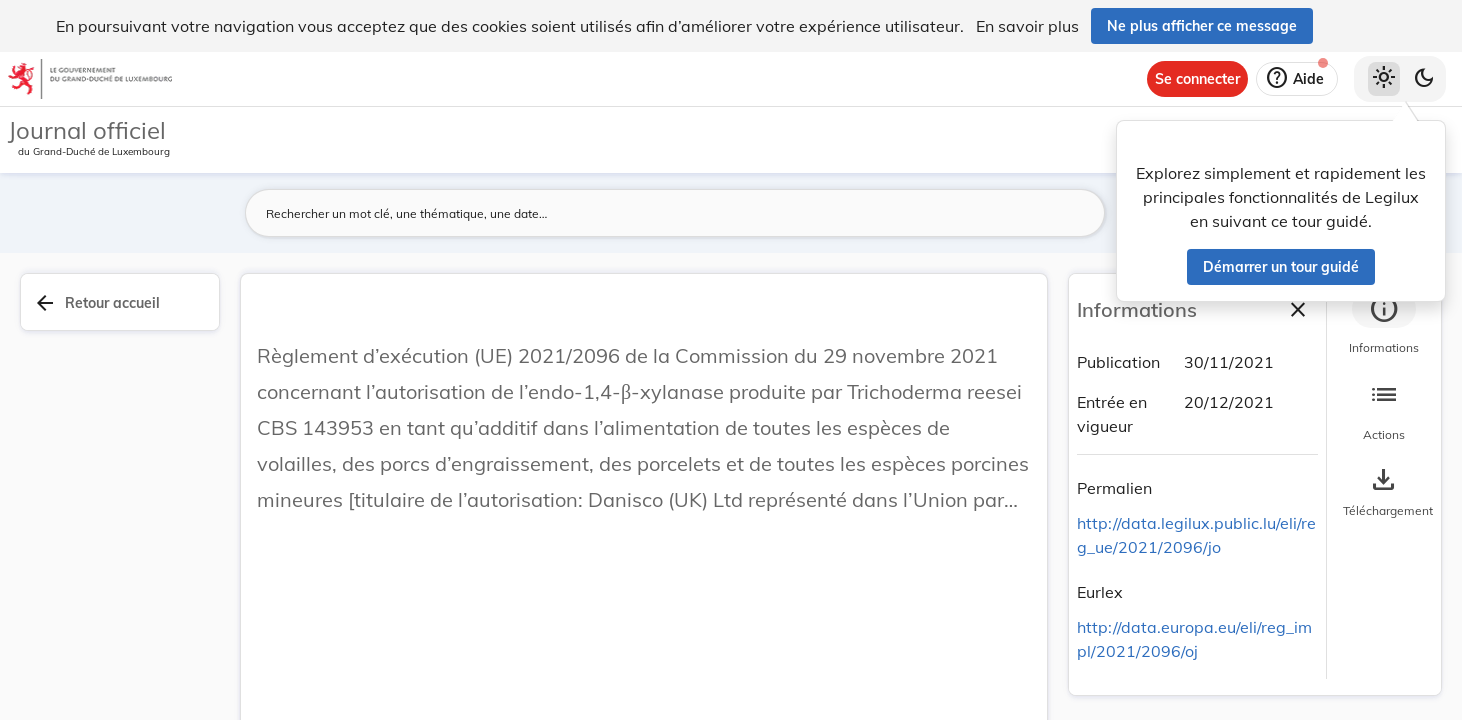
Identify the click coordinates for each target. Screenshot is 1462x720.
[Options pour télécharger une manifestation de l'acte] (1384, 493)
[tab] (1384, 325)
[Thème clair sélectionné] (1384, 79)
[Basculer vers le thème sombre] (1424, 79)
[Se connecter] (1197, 79)
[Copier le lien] (1180, 491)
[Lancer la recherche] (1078, 213)
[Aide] (1297, 79)
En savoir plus (1027, 26)
